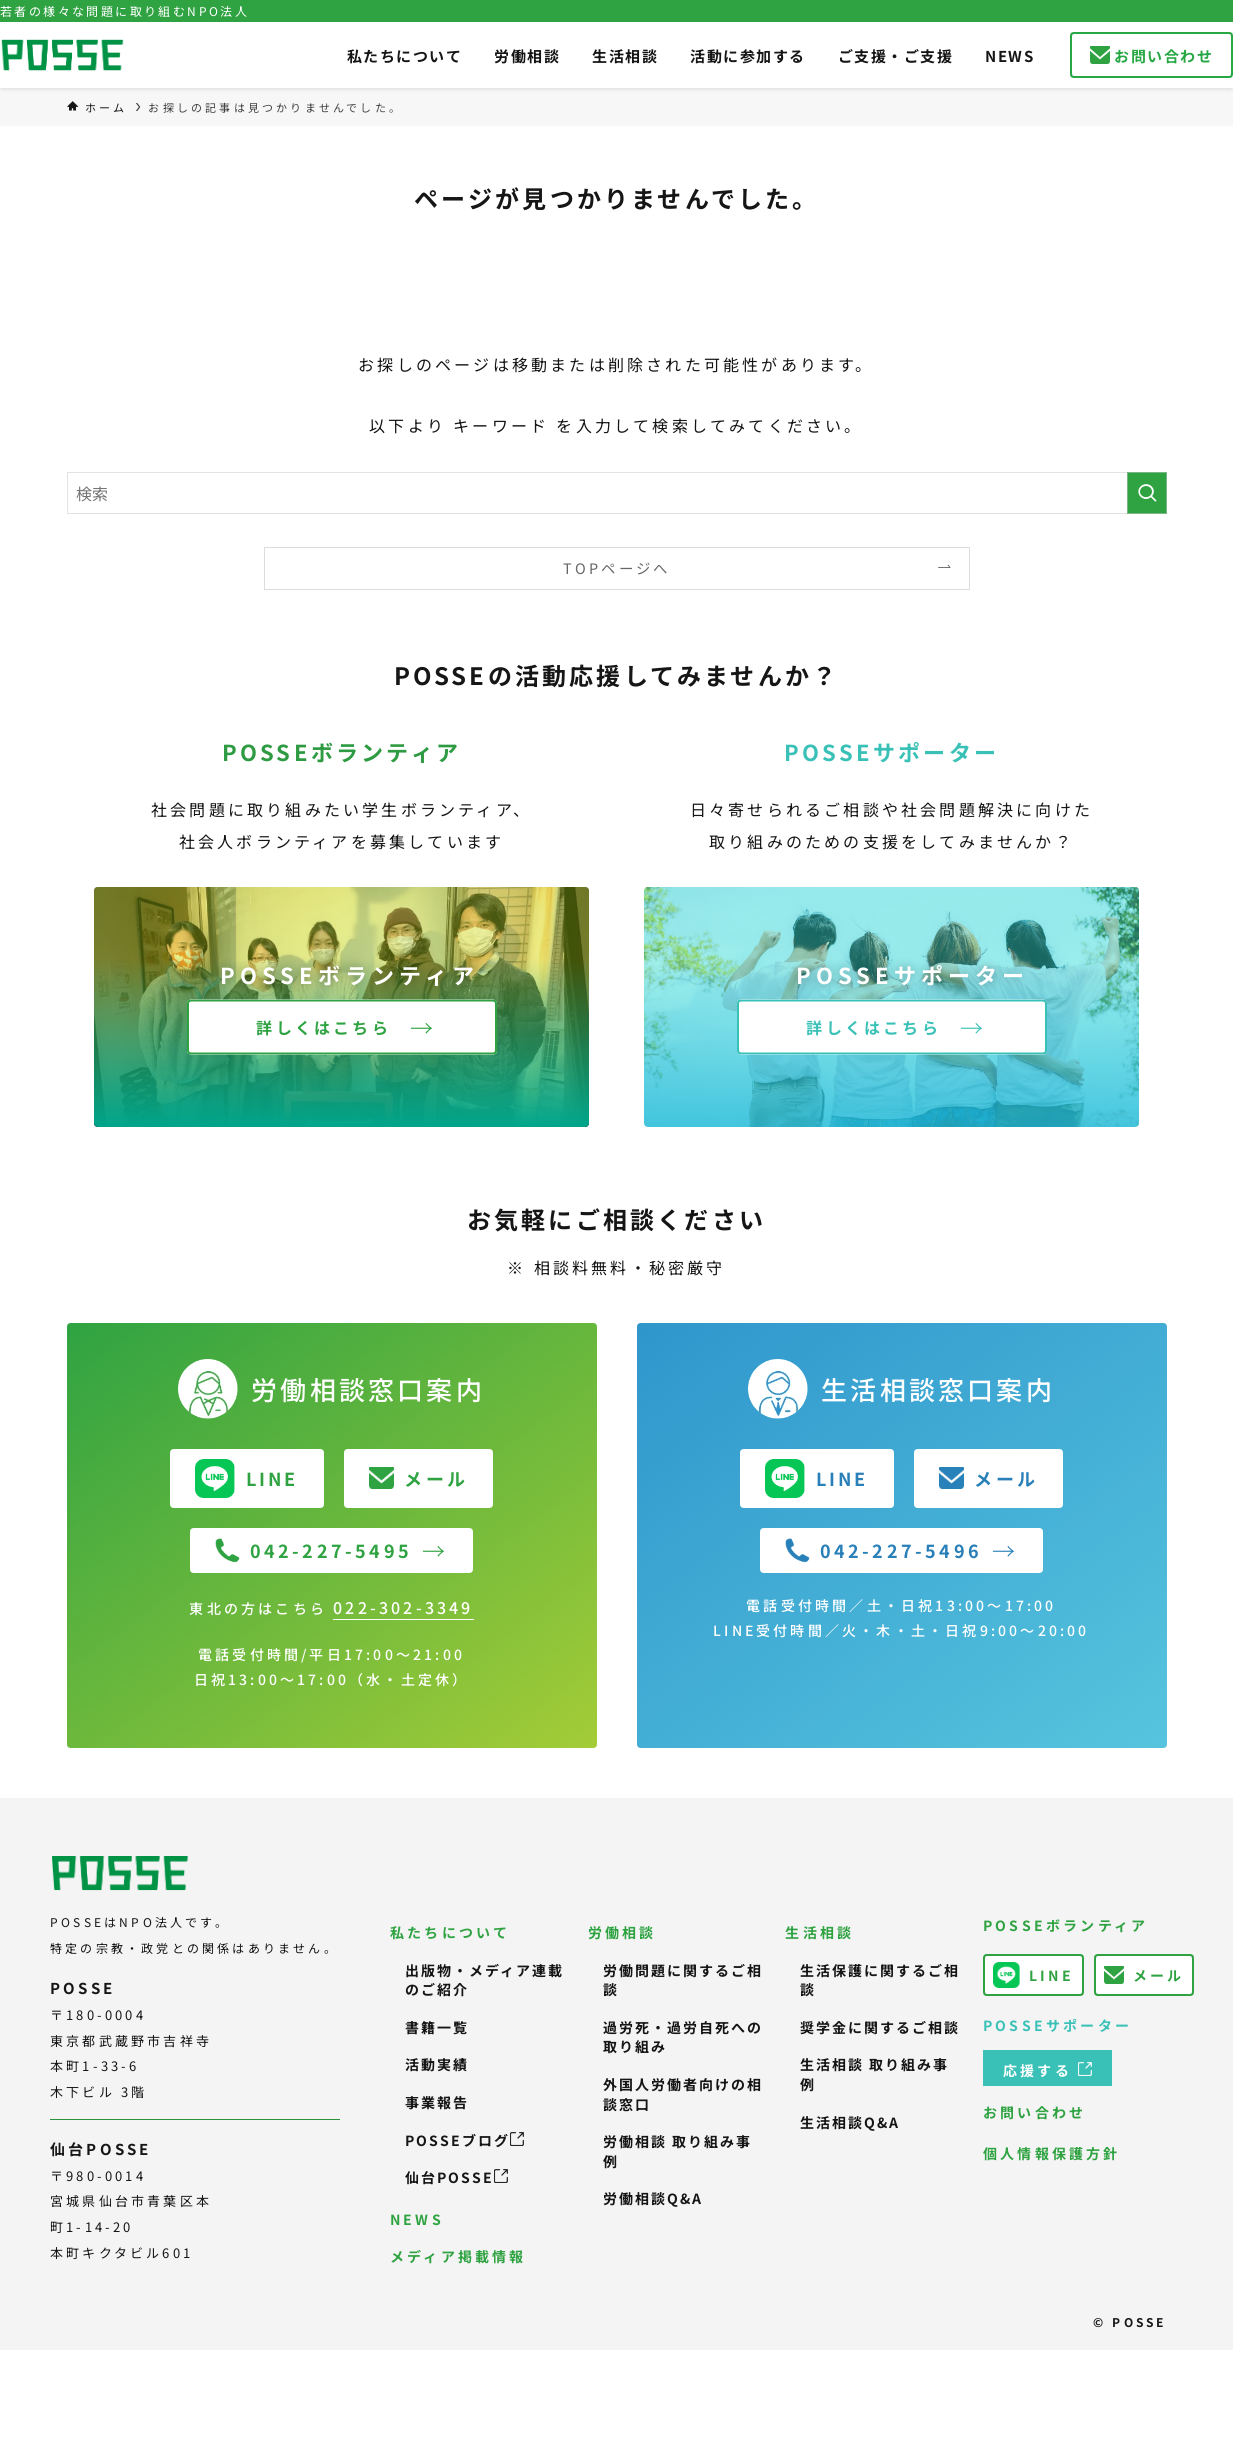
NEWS (417, 2219)
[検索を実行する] (1147, 493)
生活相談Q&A (850, 2122)
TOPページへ (616, 567)
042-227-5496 (883, 1550)
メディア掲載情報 (458, 2256)
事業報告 (437, 2102)
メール (1144, 1975)
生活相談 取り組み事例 (874, 2074)
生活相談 (819, 1932)
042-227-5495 (313, 1550)
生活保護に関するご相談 (880, 1980)
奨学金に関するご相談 (880, 2027)
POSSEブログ (464, 2140)
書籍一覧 (437, 2027)
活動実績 (437, 2064)
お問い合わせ (1034, 2112)
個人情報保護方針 (1052, 2153)
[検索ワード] (617, 493)
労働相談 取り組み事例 (677, 2151)
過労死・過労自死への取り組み (683, 2037)
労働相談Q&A (653, 2198)
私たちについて (450, 1932)
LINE (1033, 1975)
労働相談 (622, 1932)
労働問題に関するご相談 (683, 1980)
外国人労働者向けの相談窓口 (683, 2094)
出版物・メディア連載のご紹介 (484, 1980)
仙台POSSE (456, 2177)
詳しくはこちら (323, 1027)
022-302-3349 (403, 1607)
